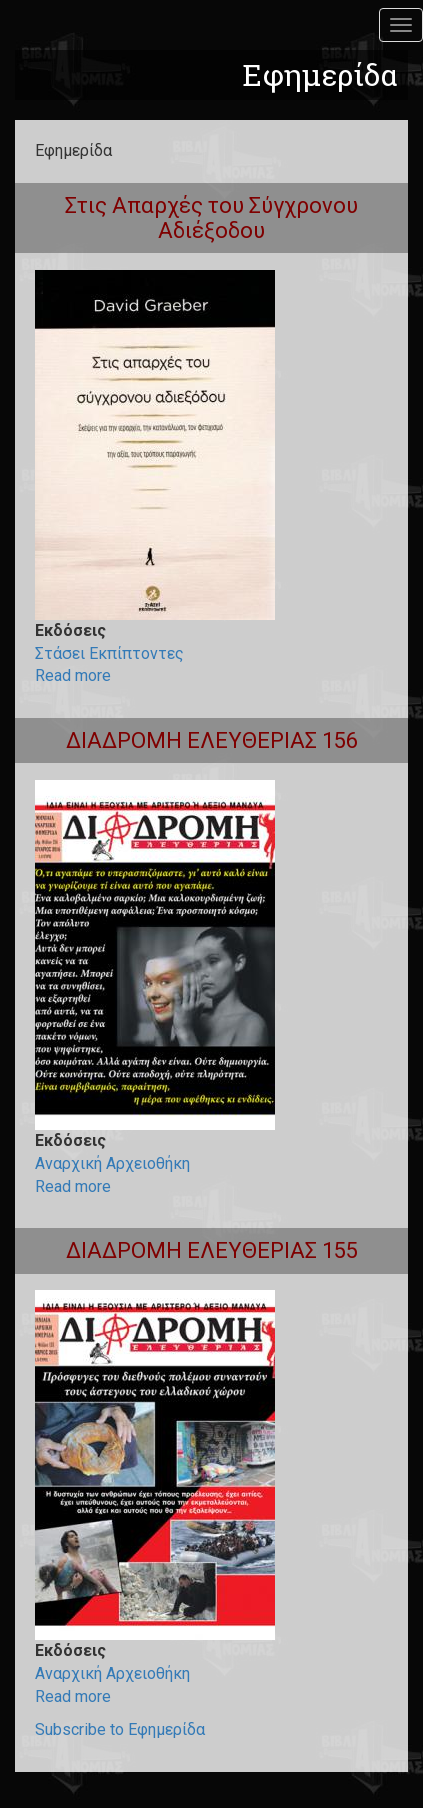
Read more (73, 675)
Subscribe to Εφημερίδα (120, 1729)
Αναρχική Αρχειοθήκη (112, 1163)
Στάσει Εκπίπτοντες (109, 653)
